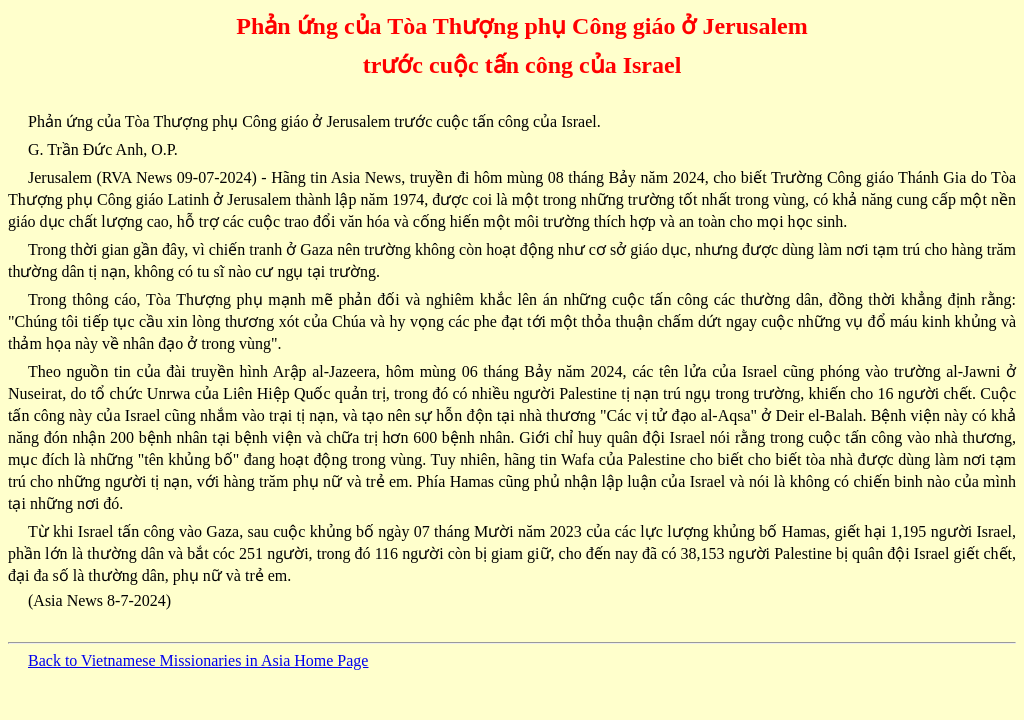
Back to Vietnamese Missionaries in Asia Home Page (198, 660)
